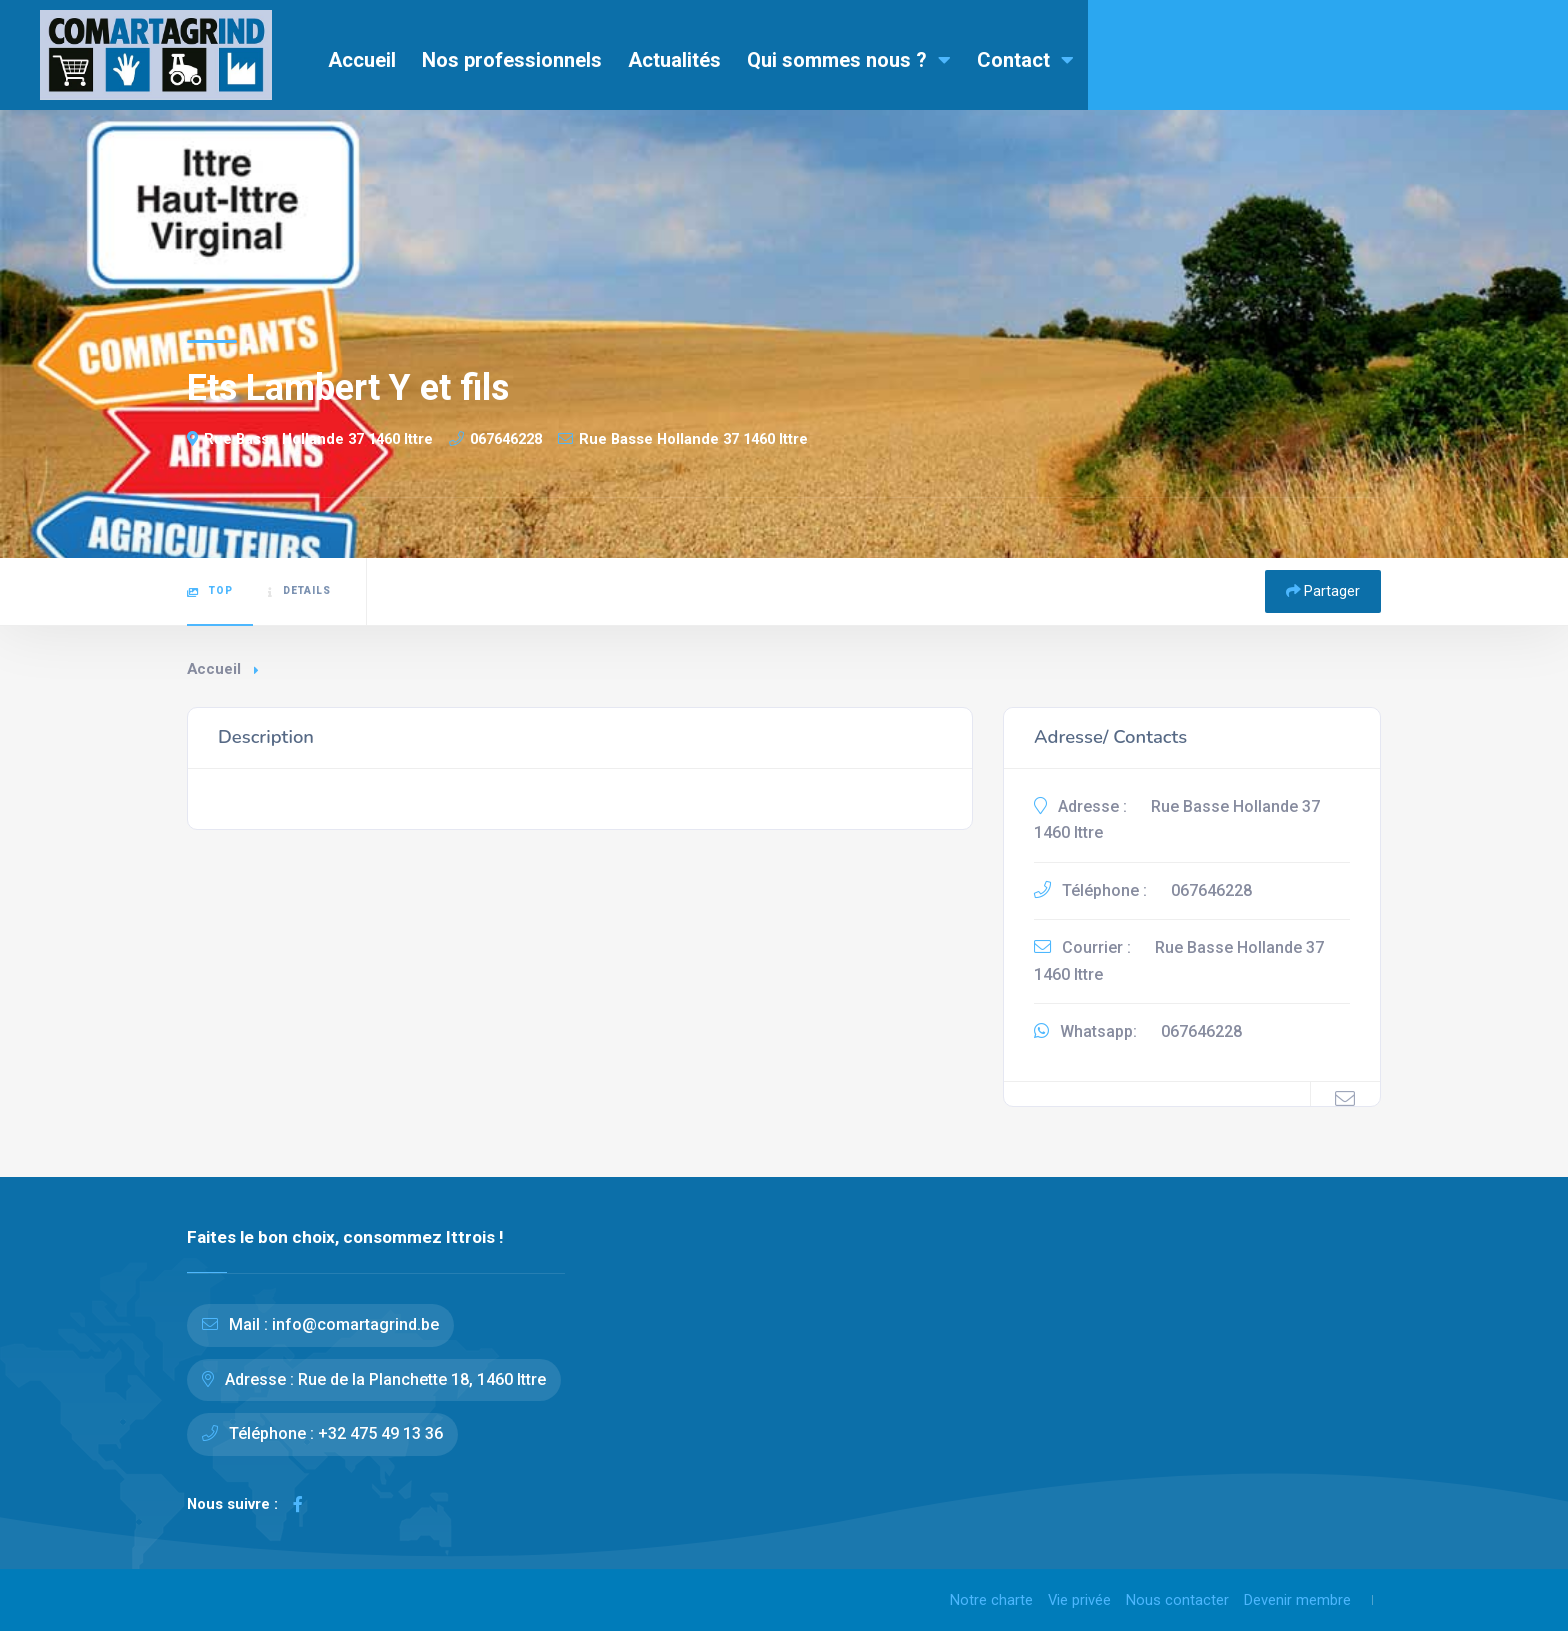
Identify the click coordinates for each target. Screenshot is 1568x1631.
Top (210, 591)
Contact (1025, 60)
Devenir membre (1297, 1600)
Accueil (362, 60)
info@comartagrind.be (355, 1324)
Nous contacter (1177, 1600)
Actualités (674, 60)
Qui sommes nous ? (849, 60)
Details (299, 591)
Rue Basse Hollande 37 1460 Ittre (310, 439)
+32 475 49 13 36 (380, 1433)
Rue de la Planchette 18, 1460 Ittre (422, 1379)
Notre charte (991, 1600)
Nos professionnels (512, 60)
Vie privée (1079, 1600)
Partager (1323, 591)
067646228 (495, 439)
